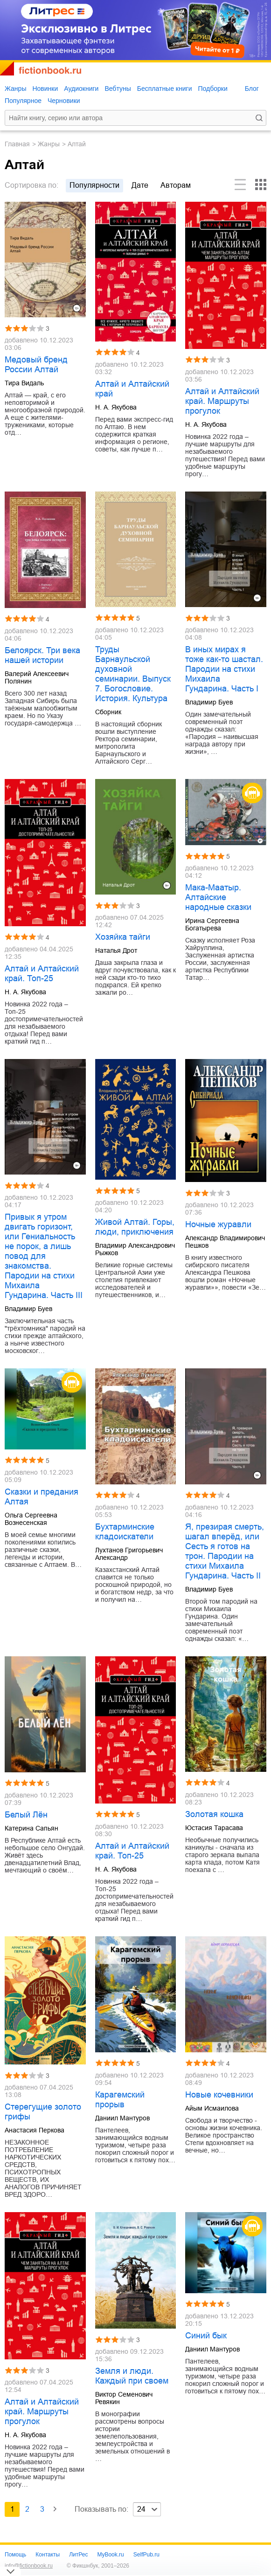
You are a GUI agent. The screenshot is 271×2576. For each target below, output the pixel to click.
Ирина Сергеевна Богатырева (212, 924)
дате (140, 185)
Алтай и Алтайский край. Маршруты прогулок (222, 401)
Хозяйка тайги (122, 937)
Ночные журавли (218, 1224)
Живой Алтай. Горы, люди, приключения (134, 1227)
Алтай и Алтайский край (132, 388)
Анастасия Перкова (34, 2130)
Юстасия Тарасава (214, 1827)
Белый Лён (26, 1814)
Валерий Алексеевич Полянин (37, 677)
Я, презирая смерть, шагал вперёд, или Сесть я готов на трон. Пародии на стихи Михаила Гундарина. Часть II (224, 1551)
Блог (252, 88)
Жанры (15, 88)
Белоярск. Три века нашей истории (42, 655)
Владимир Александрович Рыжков (135, 1249)
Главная (17, 144)
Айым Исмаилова (212, 2108)
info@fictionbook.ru (29, 2565)
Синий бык (206, 2335)
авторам (175, 185)
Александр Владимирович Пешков (225, 1241)
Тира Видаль (24, 383)
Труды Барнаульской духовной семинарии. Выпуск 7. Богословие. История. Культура (133, 674)
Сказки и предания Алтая (41, 1496)
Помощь (15, 2554)
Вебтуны (117, 88)
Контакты (47, 2554)
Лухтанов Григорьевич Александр (129, 1553)
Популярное (23, 100)
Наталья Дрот (116, 950)
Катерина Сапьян (31, 1828)
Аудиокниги (81, 88)
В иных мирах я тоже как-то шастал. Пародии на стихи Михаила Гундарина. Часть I (224, 669)
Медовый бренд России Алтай (36, 364)
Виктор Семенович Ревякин (124, 2398)
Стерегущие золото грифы (43, 2111)
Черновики (64, 100)
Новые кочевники (219, 2094)
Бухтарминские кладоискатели (124, 1531)
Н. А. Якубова (116, 407)
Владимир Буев (209, 702)
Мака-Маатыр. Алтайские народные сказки (218, 897)
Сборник (108, 712)
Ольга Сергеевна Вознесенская (31, 1518)
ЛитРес (78, 2554)
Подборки (212, 88)
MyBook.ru (110, 2554)
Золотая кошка (214, 1814)
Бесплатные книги (164, 88)
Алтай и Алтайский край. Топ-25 (42, 973)
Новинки (45, 88)
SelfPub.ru (146, 2554)
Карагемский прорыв (120, 2099)
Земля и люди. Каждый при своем (131, 2375)
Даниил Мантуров (122, 2118)
